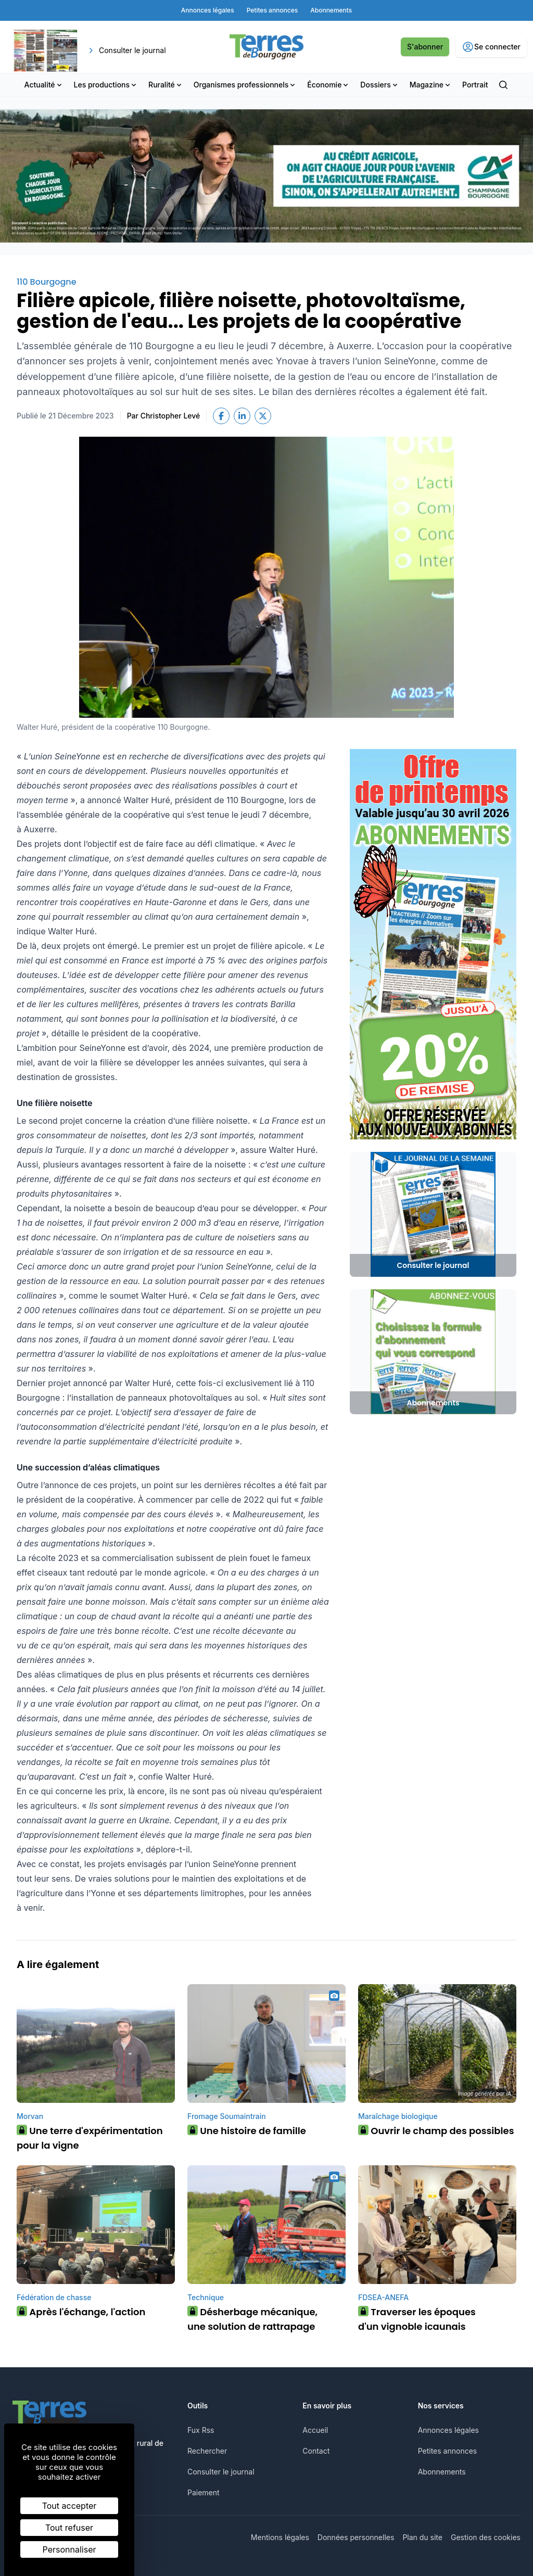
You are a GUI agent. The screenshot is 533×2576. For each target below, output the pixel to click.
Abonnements (442, 2471)
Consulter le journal (221, 2471)
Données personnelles (356, 2537)
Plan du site (422, 2537)
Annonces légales (448, 2430)
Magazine (431, 84)
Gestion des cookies (486, 2537)
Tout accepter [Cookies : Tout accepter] (69, 2506)
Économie (328, 84)
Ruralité (165, 84)
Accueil (315, 2430)
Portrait (475, 84)
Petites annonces (447, 2450)
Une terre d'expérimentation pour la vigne (90, 2138)
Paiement (203, 2492)
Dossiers (379, 84)
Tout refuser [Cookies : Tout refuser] (69, 2527)
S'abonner (425, 46)
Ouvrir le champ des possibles (436, 2130)
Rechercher (207, 2450)
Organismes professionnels (245, 84)
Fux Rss (200, 2430)
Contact (315, 2450)
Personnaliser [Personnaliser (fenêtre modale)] (69, 2549)
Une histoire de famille (246, 2130)
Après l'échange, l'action (81, 2311)
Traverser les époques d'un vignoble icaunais (417, 2319)
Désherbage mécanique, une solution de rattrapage (252, 2319)
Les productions (106, 84)
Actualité (44, 84)
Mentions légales (280, 2537)
